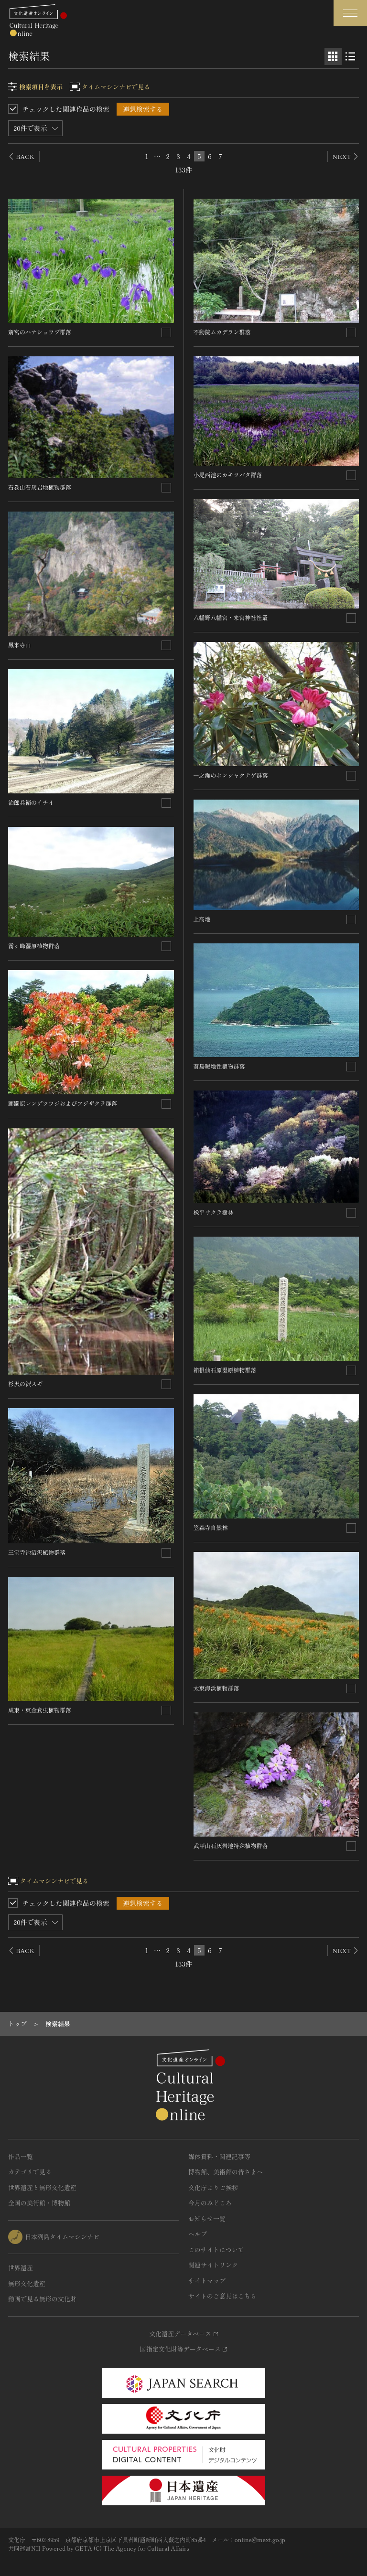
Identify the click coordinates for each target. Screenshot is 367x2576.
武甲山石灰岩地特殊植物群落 (231, 1845)
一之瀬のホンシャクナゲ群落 (231, 775)
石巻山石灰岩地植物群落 (39, 487)
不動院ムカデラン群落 (222, 332)
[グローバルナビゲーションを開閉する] (350, 13)
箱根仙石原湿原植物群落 (225, 1370)
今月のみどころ (210, 2202)
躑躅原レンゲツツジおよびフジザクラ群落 (62, 1103)
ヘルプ (197, 2233)
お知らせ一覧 (207, 2218)
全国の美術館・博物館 (39, 2202)
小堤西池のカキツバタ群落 (228, 474)
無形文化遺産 (26, 2283)
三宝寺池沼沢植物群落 (36, 1552)
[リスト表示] (350, 56)
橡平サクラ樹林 (214, 1212)
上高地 (202, 919)
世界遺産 (20, 2267)
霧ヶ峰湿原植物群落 (34, 945)
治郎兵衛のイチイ (31, 802)
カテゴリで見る (30, 2171)
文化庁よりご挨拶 (213, 2187)
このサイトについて (216, 2249)
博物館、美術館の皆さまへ (225, 2171)
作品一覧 (20, 2156)
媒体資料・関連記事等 (219, 2156)
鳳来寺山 (19, 645)
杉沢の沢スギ (25, 1383)
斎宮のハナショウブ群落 (39, 332)
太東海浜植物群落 (216, 1688)
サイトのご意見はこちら (222, 2295)
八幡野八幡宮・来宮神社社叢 (231, 617)
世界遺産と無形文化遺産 (42, 2187)
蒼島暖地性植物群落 (219, 1066)
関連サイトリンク (213, 2264)
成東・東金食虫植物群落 (39, 1710)
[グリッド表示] (333, 56)
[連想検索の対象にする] (166, 332)
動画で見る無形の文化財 (42, 2298)
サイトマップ (207, 2280)
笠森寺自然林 (211, 1527)
